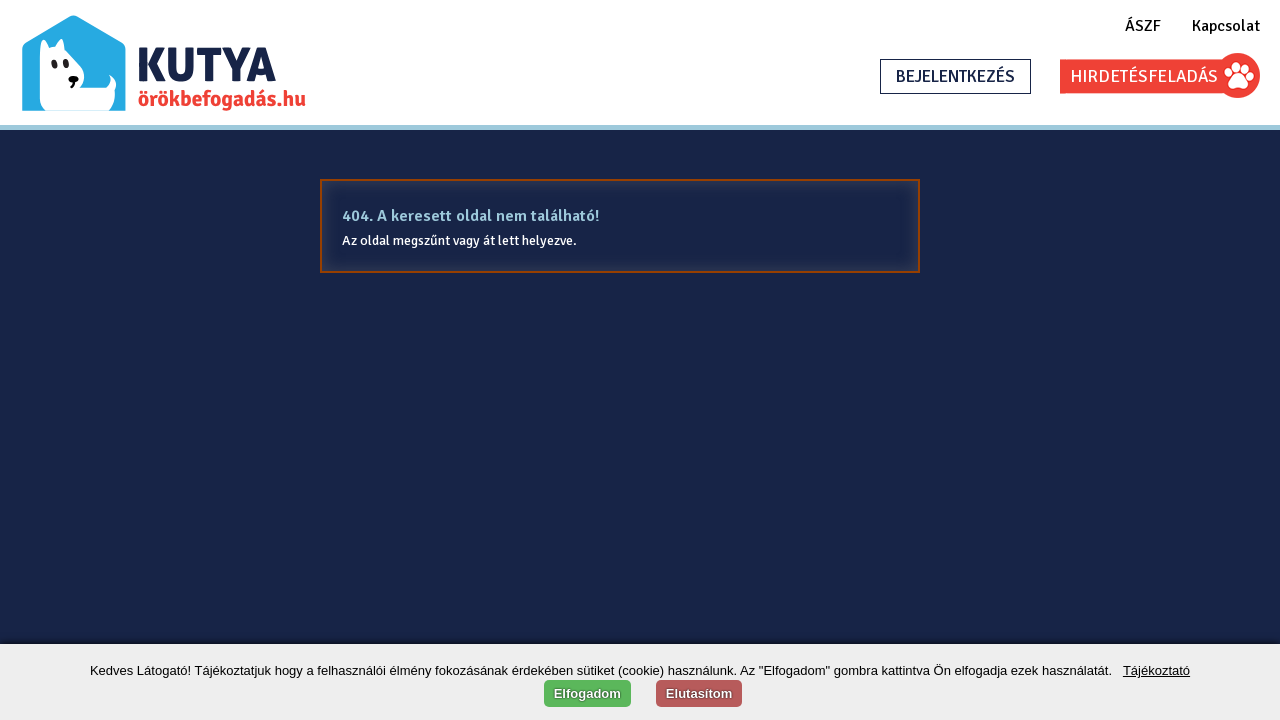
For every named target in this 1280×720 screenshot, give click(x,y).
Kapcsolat (1226, 26)
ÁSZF (1143, 26)
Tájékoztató (1156, 670)
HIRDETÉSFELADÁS (1144, 76)
